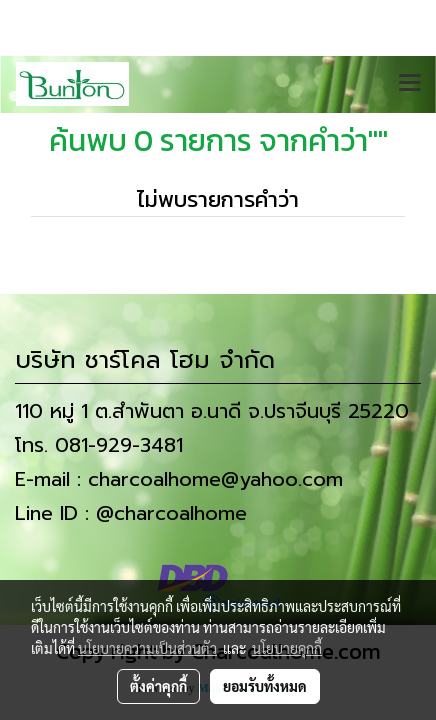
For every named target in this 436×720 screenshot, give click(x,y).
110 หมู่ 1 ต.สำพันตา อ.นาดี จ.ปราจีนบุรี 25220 (212, 411)
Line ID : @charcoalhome (131, 513)
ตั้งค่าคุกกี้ (158, 686)
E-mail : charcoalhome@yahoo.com (179, 479)
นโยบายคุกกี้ (287, 648)
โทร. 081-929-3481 (99, 445)
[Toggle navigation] (410, 84)
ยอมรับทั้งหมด (265, 686)
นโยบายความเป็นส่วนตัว (147, 648)
